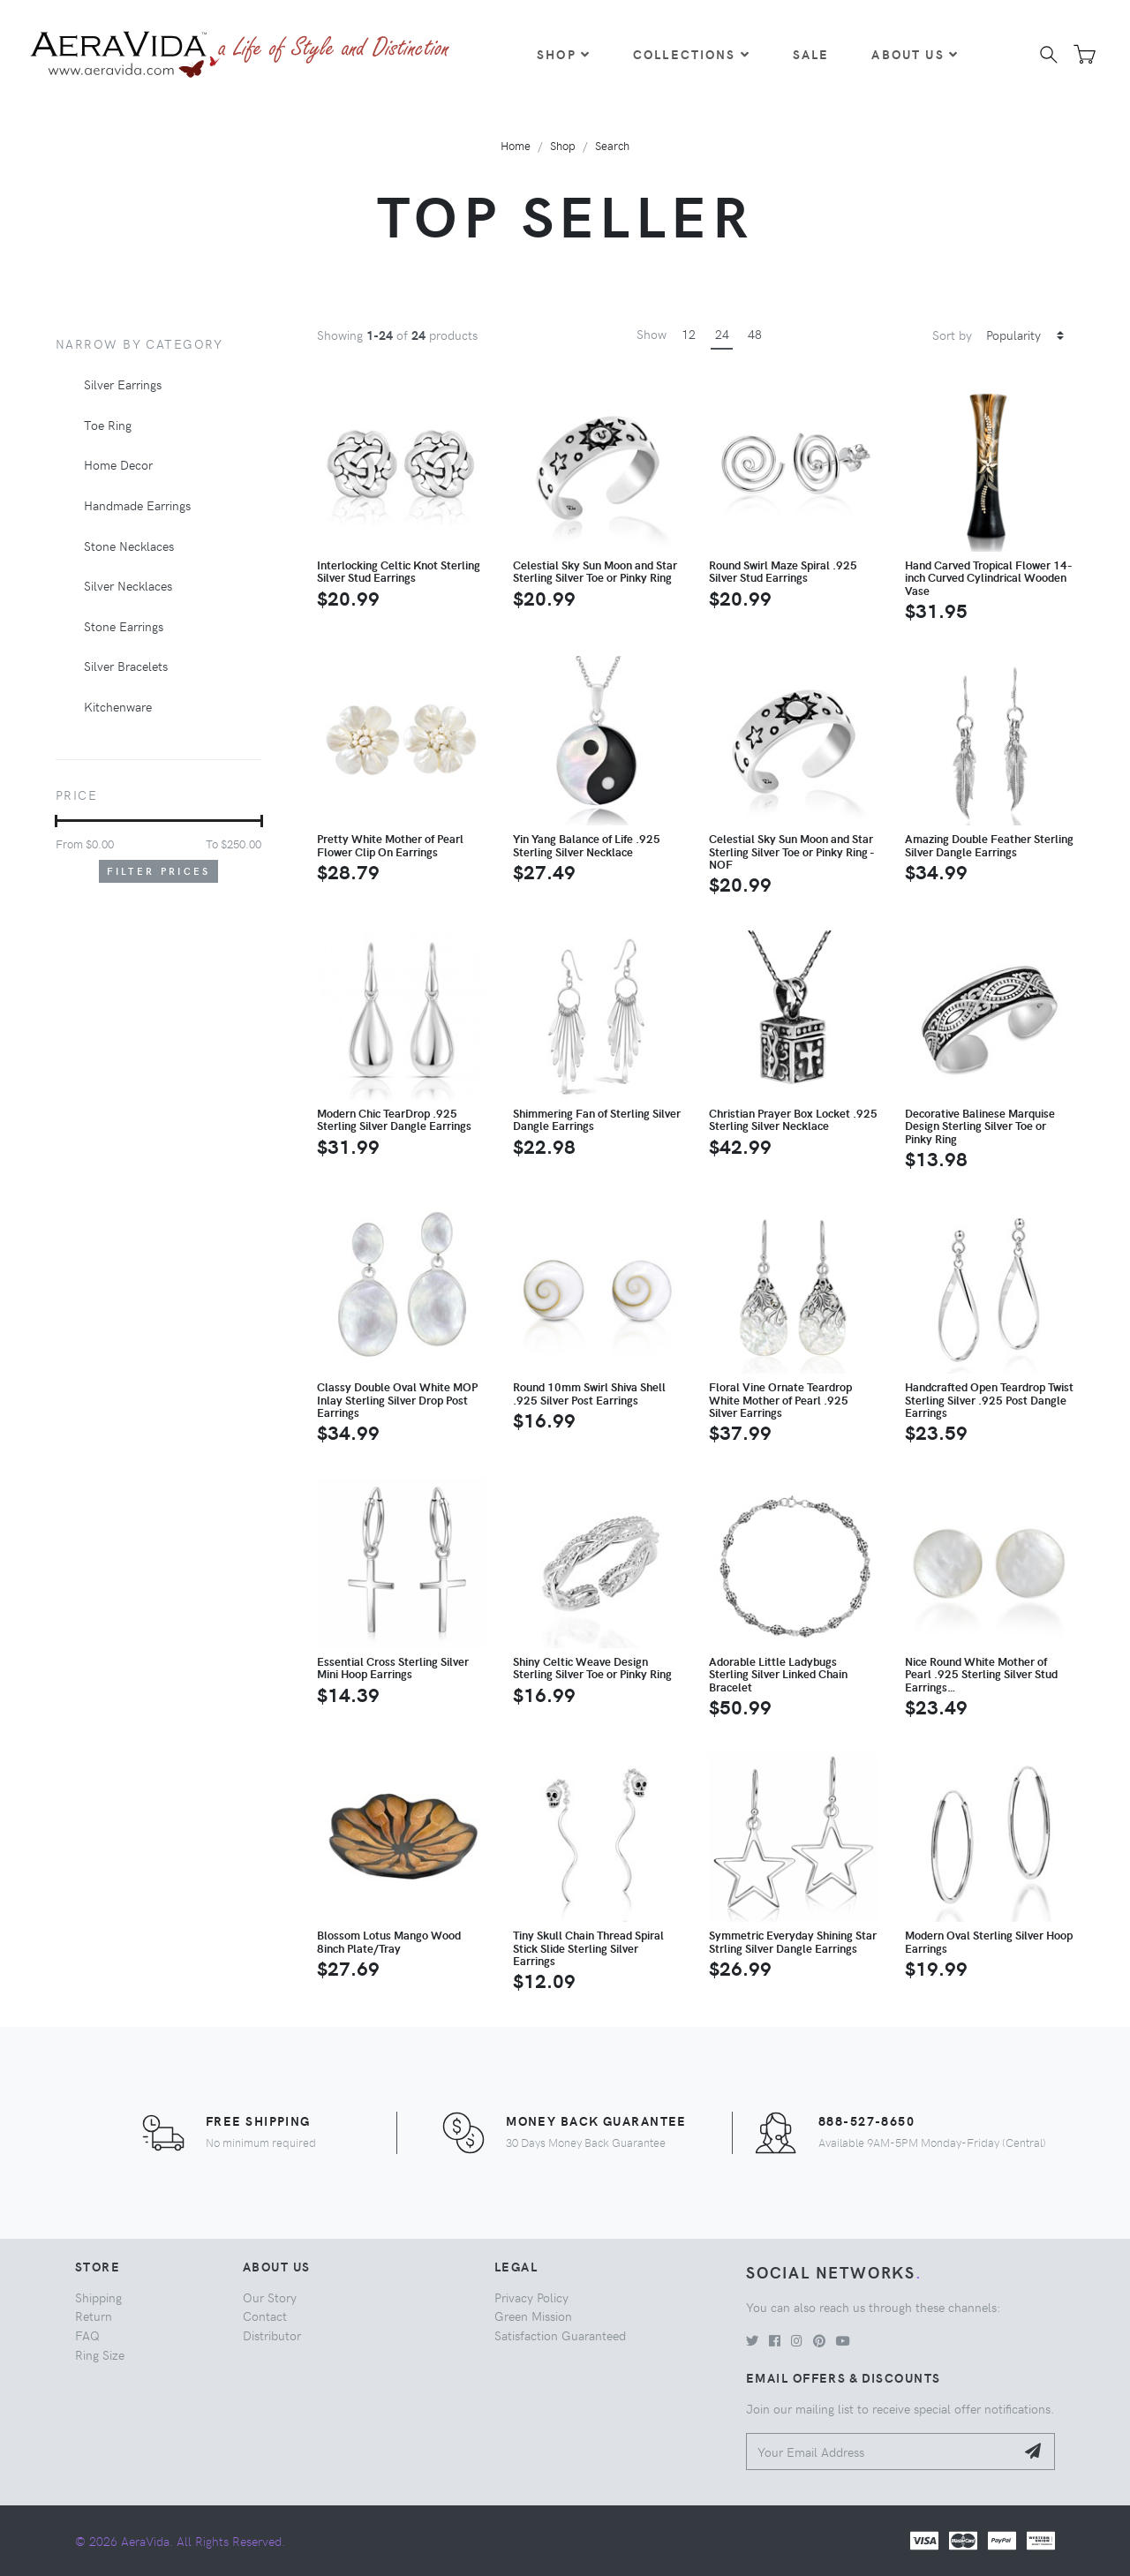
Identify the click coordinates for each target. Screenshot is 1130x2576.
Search (612, 145)
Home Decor (118, 464)
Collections (691, 54)
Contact (265, 2315)
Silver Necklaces (128, 585)
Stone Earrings (123, 626)
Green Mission (533, 2315)
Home (516, 145)
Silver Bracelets (126, 665)
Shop (564, 54)
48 (755, 334)
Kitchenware (118, 706)
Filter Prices (159, 870)
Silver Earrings (123, 384)
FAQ (87, 2335)
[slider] (56, 821)
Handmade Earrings (137, 505)
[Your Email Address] (880, 2452)
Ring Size (99, 2354)
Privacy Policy (531, 2297)
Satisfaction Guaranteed (560, 2335)
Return (93, 2315)
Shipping (98, 2297)
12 (689, 334)
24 (722, 334)
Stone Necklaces (129, 545)
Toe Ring (108, 424)
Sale (811, 54)
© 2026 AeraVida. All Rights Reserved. (180, 2541)
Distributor (272, 2335)
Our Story (270, 2297)
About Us (914, 54)
